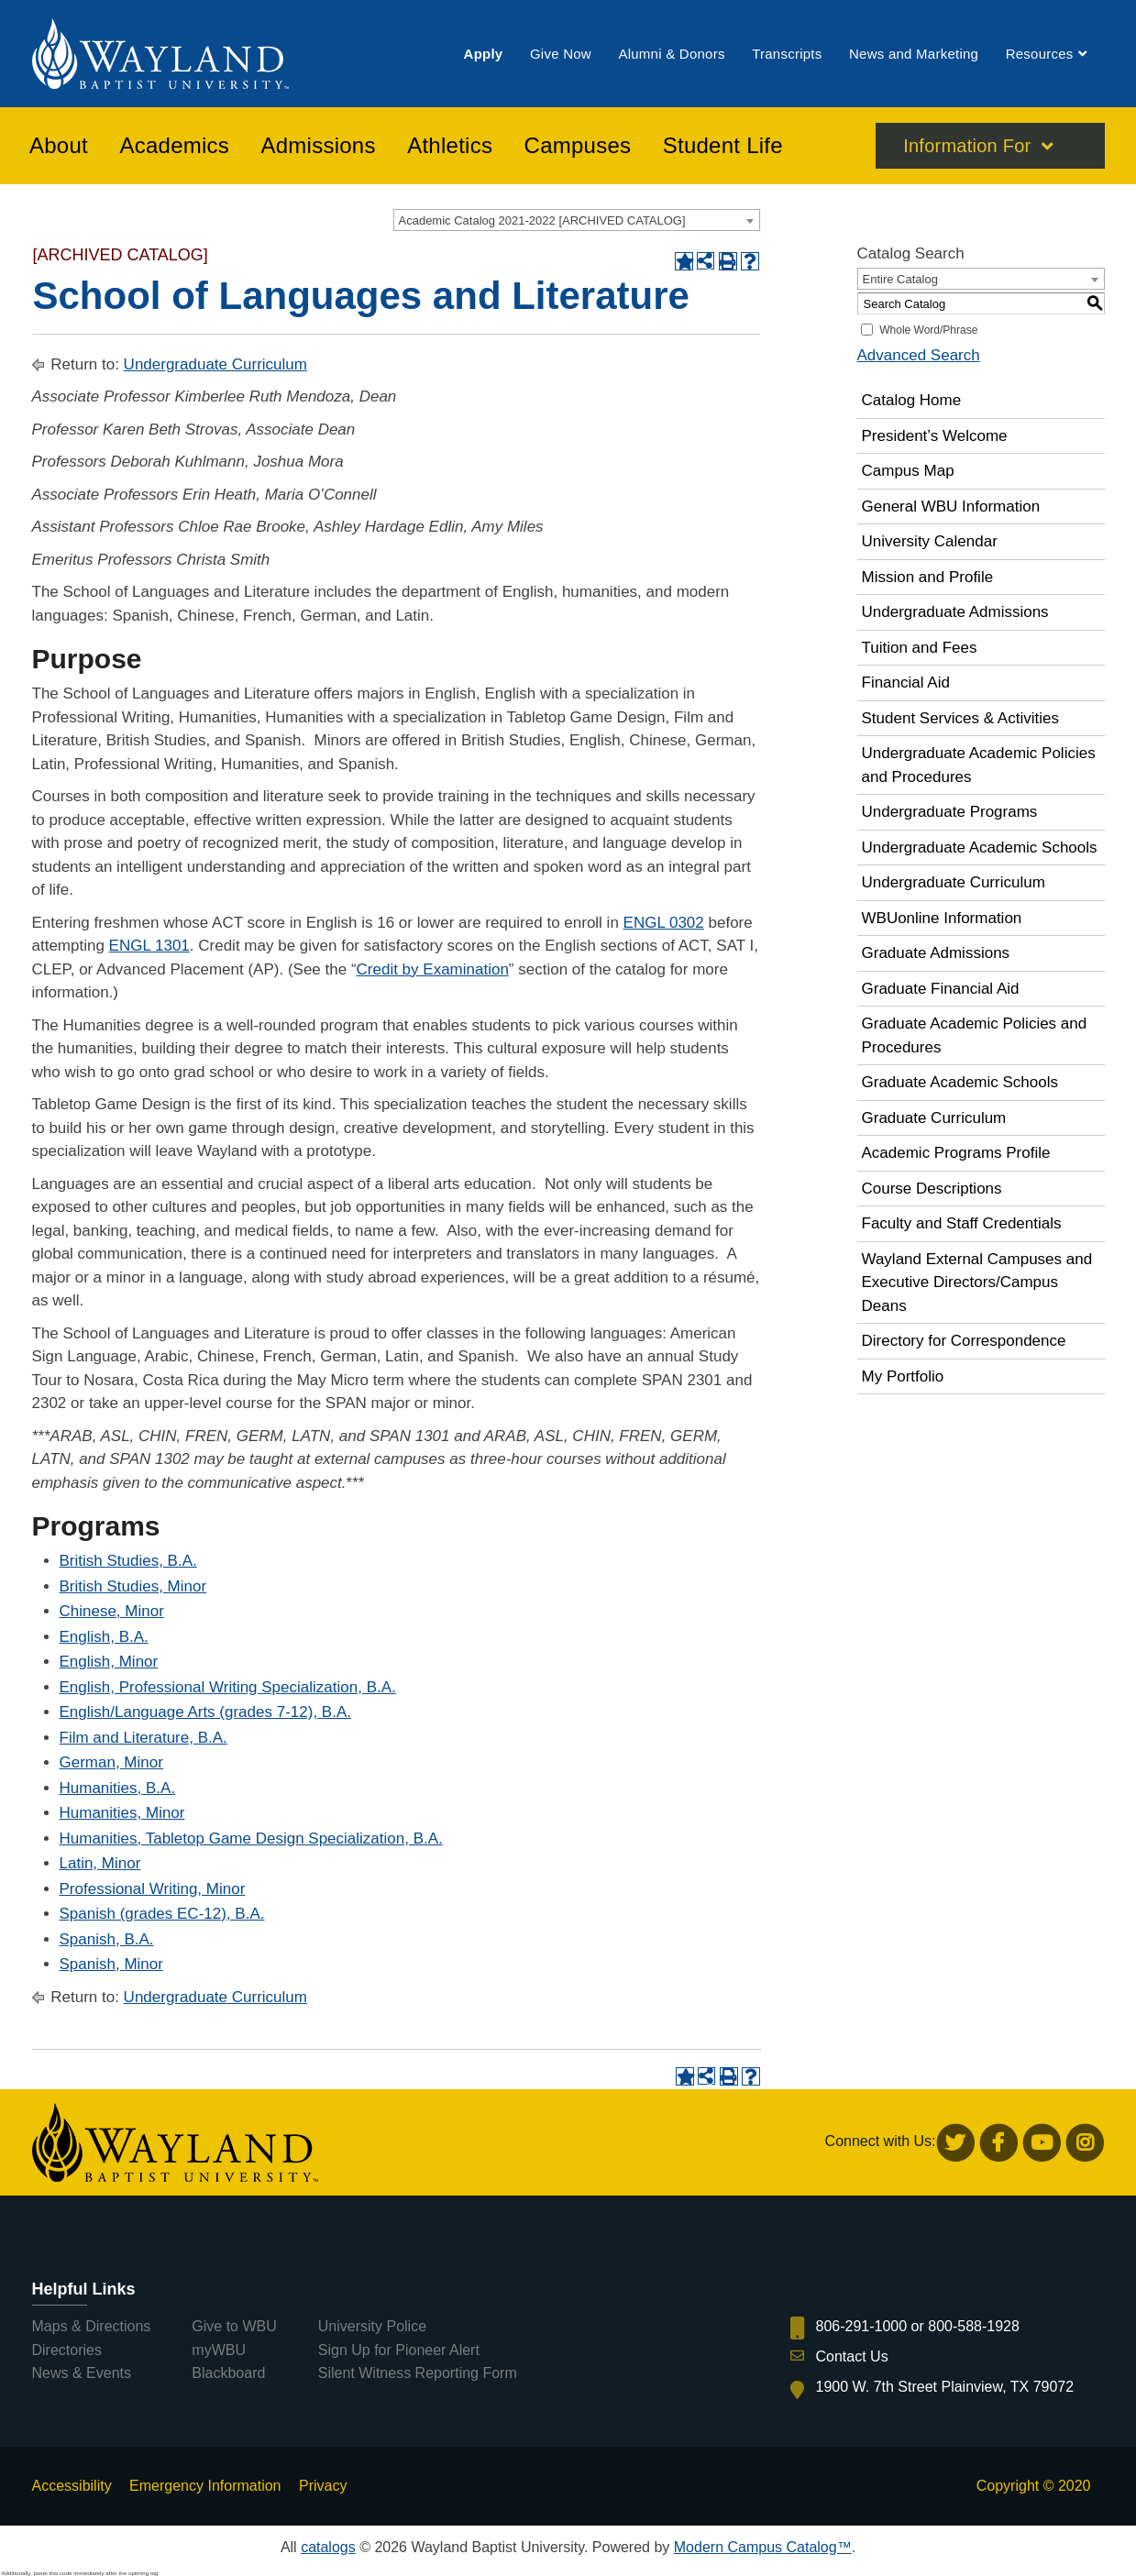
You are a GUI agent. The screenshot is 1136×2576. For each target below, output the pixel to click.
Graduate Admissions (936, 953)
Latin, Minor (100, 1863)
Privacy (323, 2485)
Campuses (578, 146)
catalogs (328, 2547)
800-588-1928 (974, 2326)
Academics (174, 146)
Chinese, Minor (112, 1611)
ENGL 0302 (663, 922)
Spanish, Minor (111, 1964)
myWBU (219, 2350)
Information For (967, 146)
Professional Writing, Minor (153, 1889)
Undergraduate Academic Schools (979, 847)
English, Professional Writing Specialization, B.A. (228, 1687)
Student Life (723, 146)
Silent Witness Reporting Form (417, 2373)
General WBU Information (951, 506)
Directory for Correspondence (964, 1340)
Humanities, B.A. (118, 1788)
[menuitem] (483, 54)
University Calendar (930, 541)
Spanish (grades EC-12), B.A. (162, 1913)
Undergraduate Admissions (955, 612)
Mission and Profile (928, 577)
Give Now (560, 54)
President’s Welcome (935, 436)
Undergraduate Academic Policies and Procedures (979, 765)
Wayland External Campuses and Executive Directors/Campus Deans (977, 1282)
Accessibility (72, 2485)
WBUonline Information (942, 918)
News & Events (81, 2373)
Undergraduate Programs (950, 811)
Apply (483, 54)
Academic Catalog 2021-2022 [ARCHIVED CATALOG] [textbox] (542, 220)
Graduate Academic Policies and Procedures (974, 1035)
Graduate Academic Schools (960, 1082)
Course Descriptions (932, 1188)
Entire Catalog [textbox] (900, 279)
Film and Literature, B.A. (143, 1737)
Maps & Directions (91, 2326)
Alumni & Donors (671, 54)
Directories (67, 2350)
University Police (372, 2326)
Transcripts (787, 54)
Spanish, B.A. (107, 1939)
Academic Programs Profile (956, 1152)
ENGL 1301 (149, 945)
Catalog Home (912, 400)
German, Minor (111, 1762)
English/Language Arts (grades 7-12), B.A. (205, 1712)
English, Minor (109, 1661)
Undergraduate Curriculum (215, 364)
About (58, 146)
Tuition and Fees (919, 647)
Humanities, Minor (122, 1813)
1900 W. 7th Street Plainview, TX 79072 (945, 2386)
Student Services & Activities (960, 718)
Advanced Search (918, 355)
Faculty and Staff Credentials (962, 1223)
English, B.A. (104, 1637)
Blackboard (228, 2373)
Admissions (318, 146)
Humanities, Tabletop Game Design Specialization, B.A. (251, 1838)
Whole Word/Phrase (928, 330)
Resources (1040, 54)
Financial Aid (906, 682)
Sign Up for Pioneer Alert (399, 2350)
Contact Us (852, 2356)
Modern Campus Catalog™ (763, 2547)
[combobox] (576, 220)
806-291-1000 (862, 2326)
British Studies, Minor (133, 1586)
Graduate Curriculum (934, 1118)
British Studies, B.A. (128, 1560)
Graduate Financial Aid (941, 988)
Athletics (449, 146)
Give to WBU (234, 2326)
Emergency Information (205, 2485)
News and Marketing (913, 54)
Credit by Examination (433, 969)
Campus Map (908, 470)
